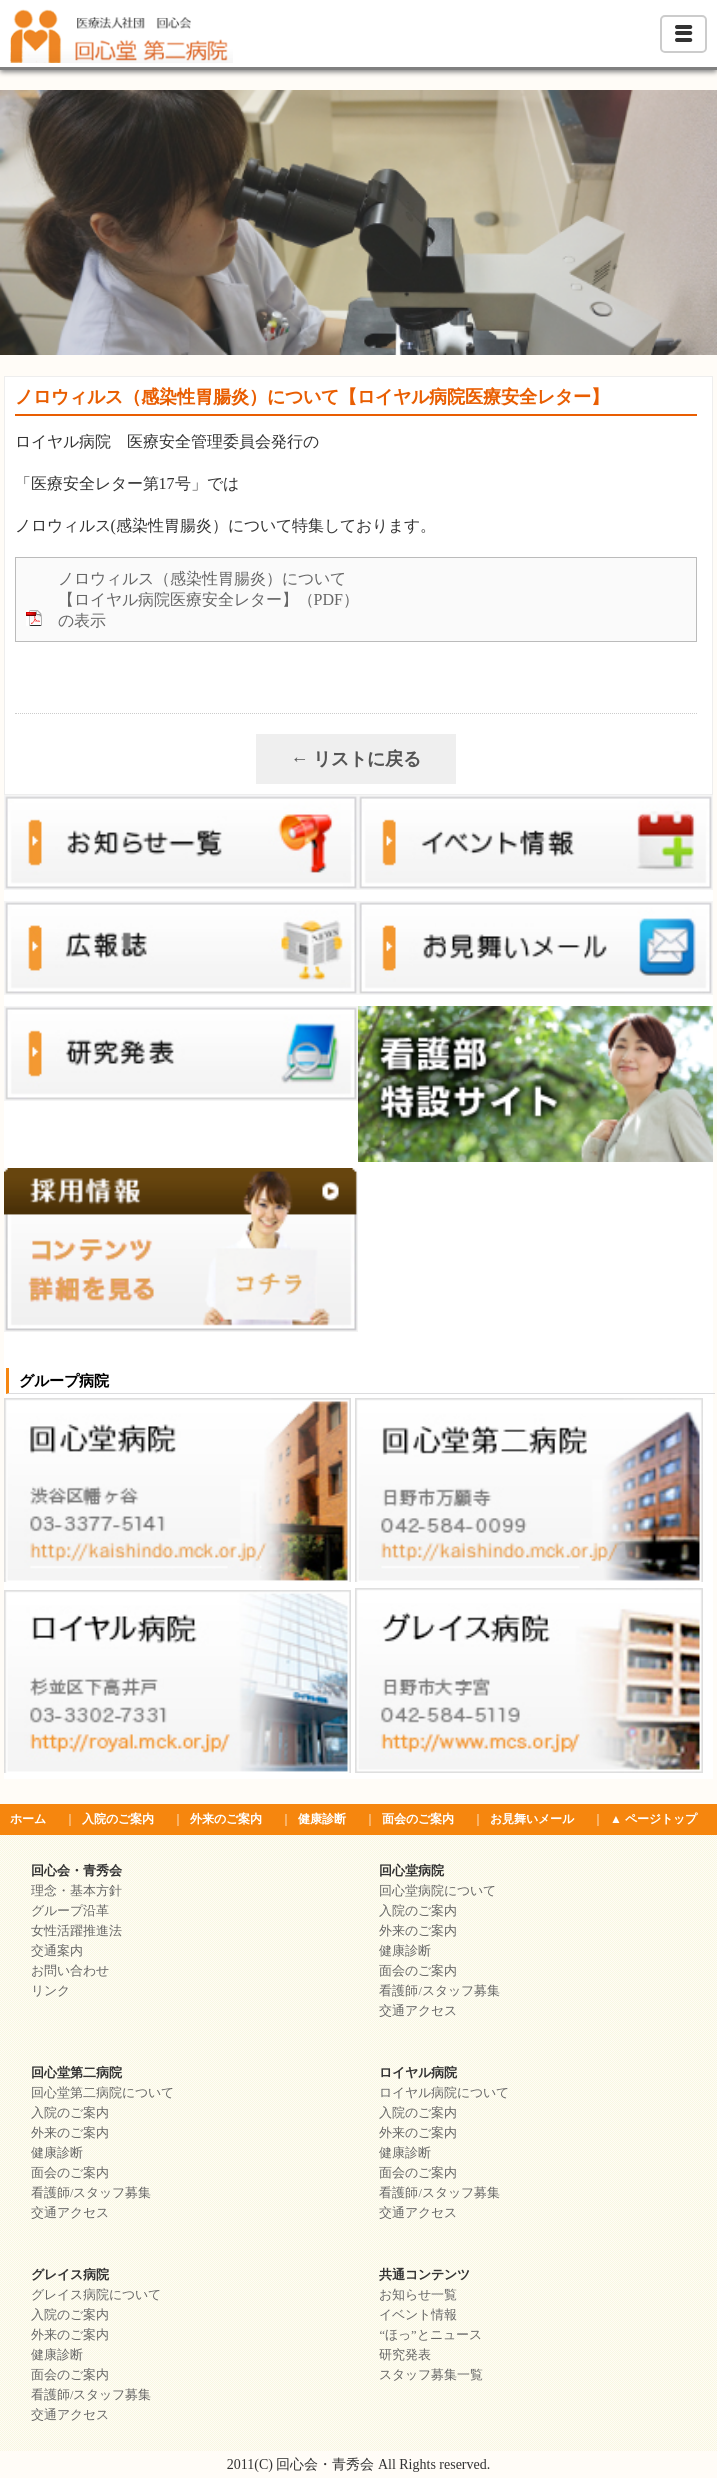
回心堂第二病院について (102, 2093)
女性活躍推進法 (76, 1931)
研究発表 (405, 2355)
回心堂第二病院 (76, 2073)
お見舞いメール (532, 1819)
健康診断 (322, 1819)
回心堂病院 (411, 1871)
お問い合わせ (70, 1971)
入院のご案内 (118, 1819)
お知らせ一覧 (418, 2295)
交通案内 (57, 1951)
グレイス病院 (70, 2275)
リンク (50, 1991)
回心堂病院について (437, 1891)
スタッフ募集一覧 (431, 2375)
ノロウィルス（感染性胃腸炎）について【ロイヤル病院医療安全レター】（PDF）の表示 (208, 599)
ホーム (28, 1819)
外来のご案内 (226, 1819)
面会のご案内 (418, 1819)
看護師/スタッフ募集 (439, 1991)
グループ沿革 (70, 1911)
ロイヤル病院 (418, 2073)
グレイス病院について (96, 2295)
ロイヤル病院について (444, 2093)
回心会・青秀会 (76, 1871)
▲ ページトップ (653, 1819)
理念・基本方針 (76, 1891)
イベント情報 (418, 2315)
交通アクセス (418, 2011)
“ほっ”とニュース (430, 2335)
